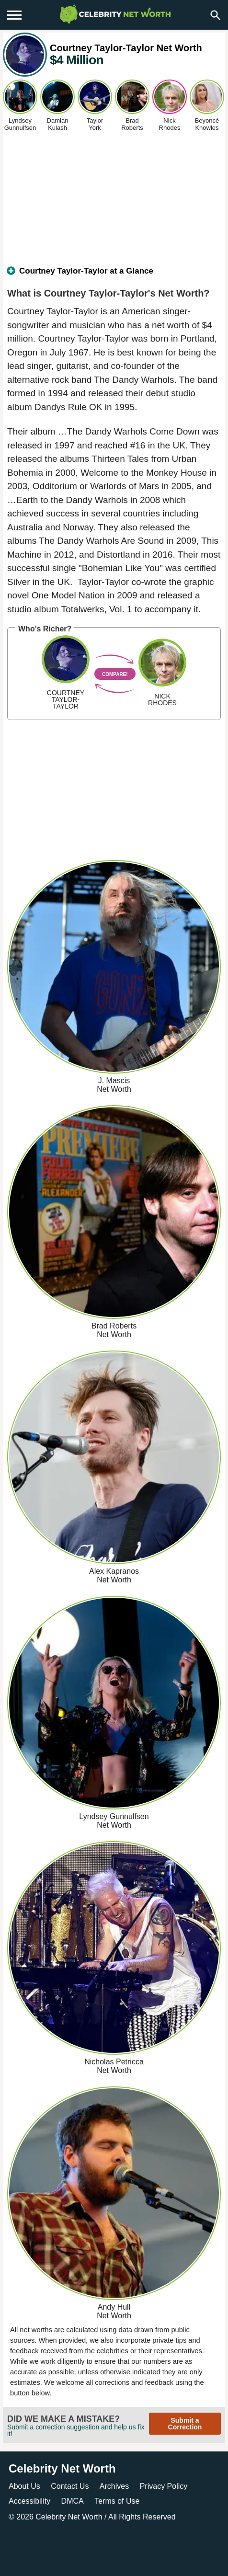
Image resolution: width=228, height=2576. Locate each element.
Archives (114, 2486)
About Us (24, 2486)
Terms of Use (116, 2501)
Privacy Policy (164, 2486)
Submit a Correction (185, 2423)
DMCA (72, 2501)
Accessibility (29, 2501)
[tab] (114, 275)
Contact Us (70, 2486)
